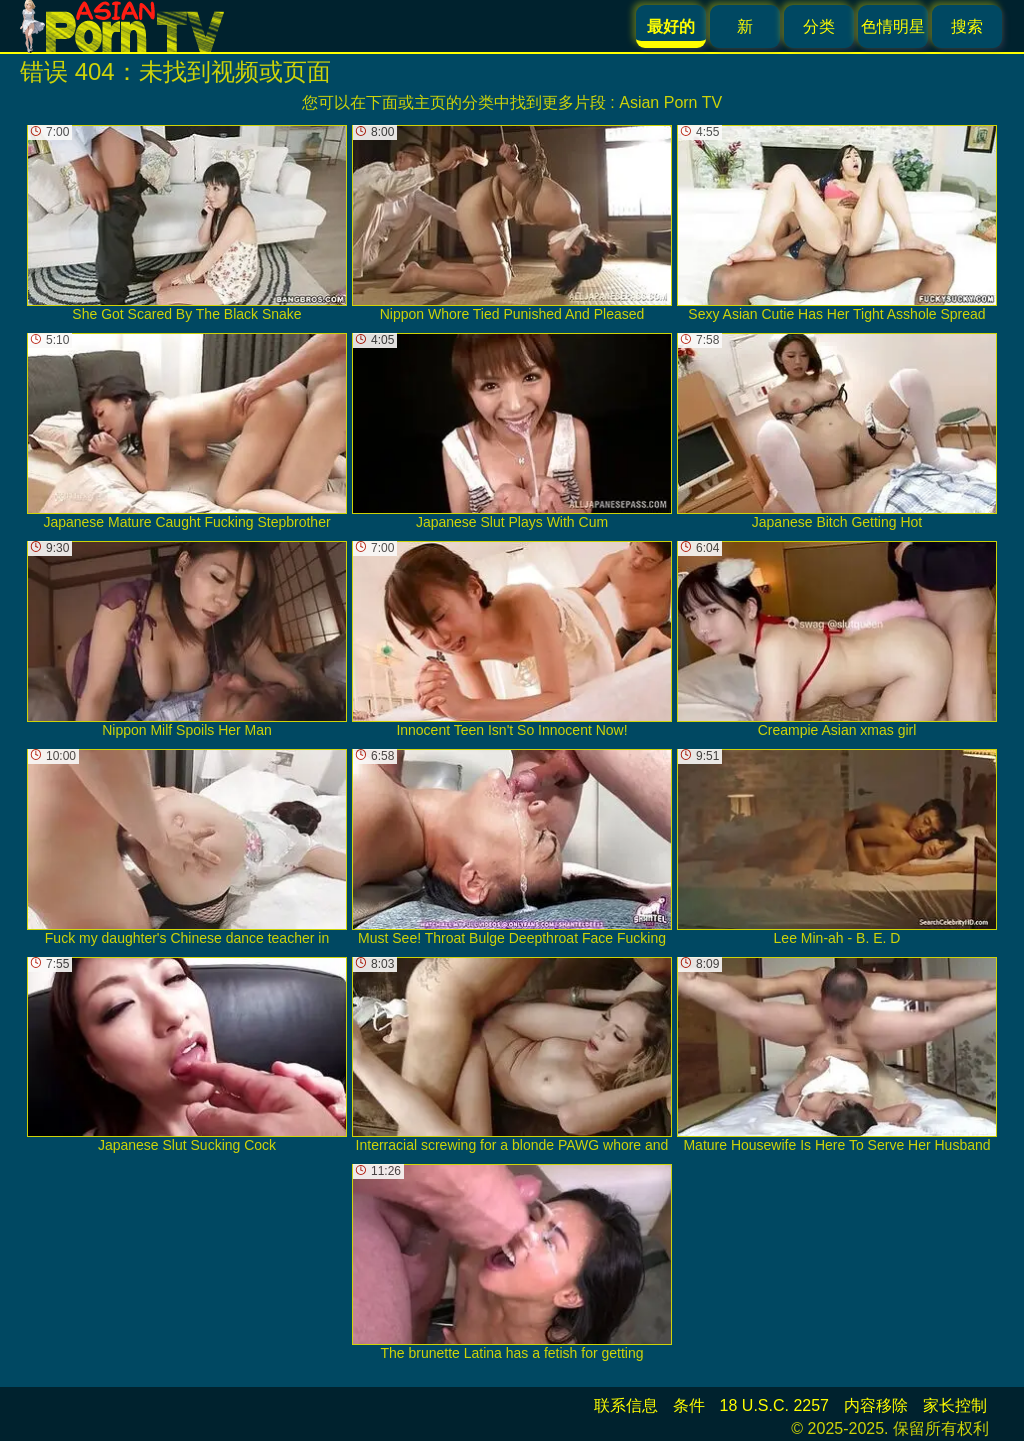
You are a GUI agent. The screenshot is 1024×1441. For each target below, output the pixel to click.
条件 (689, 1405)
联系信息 (626, 1405)
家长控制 (955, 1405)
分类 (819, 26)
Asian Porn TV (670, 102)
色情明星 (893, 26)
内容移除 (876, 1405)
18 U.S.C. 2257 (774, 1405)
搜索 (967, 26)
